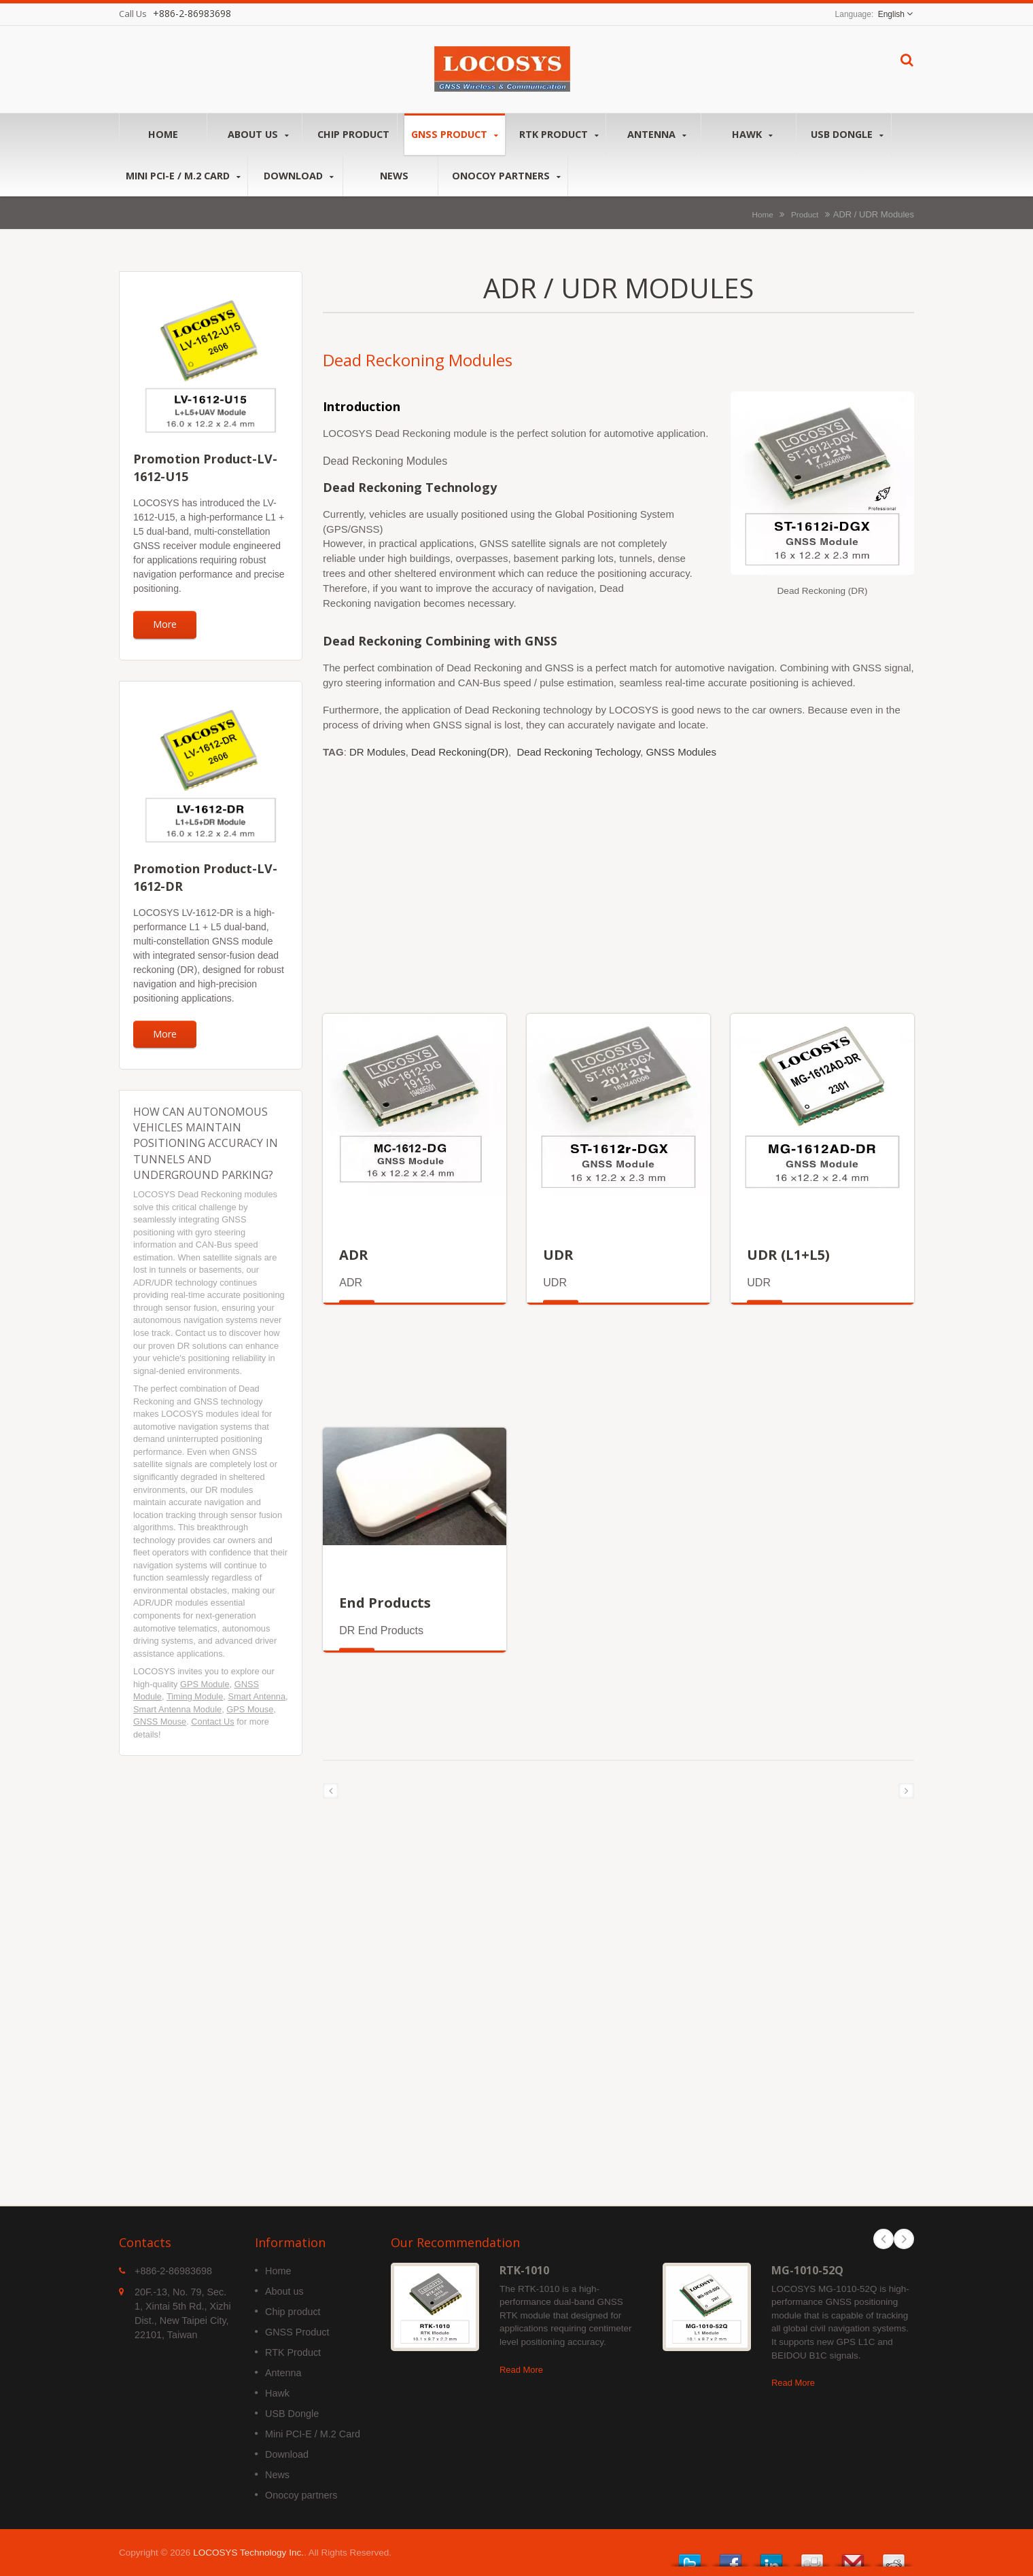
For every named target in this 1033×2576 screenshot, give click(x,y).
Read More (521, 2370)
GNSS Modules (681, 752)
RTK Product (559, 134)
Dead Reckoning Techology (578, 752)
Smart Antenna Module (177, 1709)
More (165, 624)
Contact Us (212, 1721)
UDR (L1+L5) (788, 1255)
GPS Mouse (249, 1709)
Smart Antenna (256, 1696)
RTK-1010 (524, 2270)
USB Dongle (847, 134)
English (891, 14)
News (394, 175)
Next (904, 2239)
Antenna (657, 134)
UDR (558, 1255)
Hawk (752, 134)
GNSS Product (454, 134)
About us (258, 134)
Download (299, 175)
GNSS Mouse (159, 1721)
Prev (883, 2239)
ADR (353, 1255)
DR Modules (377, 752)
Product (804, 214)
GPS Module (205, 1684)
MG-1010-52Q (807, 2270)
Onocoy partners (506, 175)
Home (163, 133)
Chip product (353, 133)
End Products (385, 1602)
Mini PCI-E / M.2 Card (183, 175)
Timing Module (195, 1696)
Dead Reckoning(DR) (459, 752)
